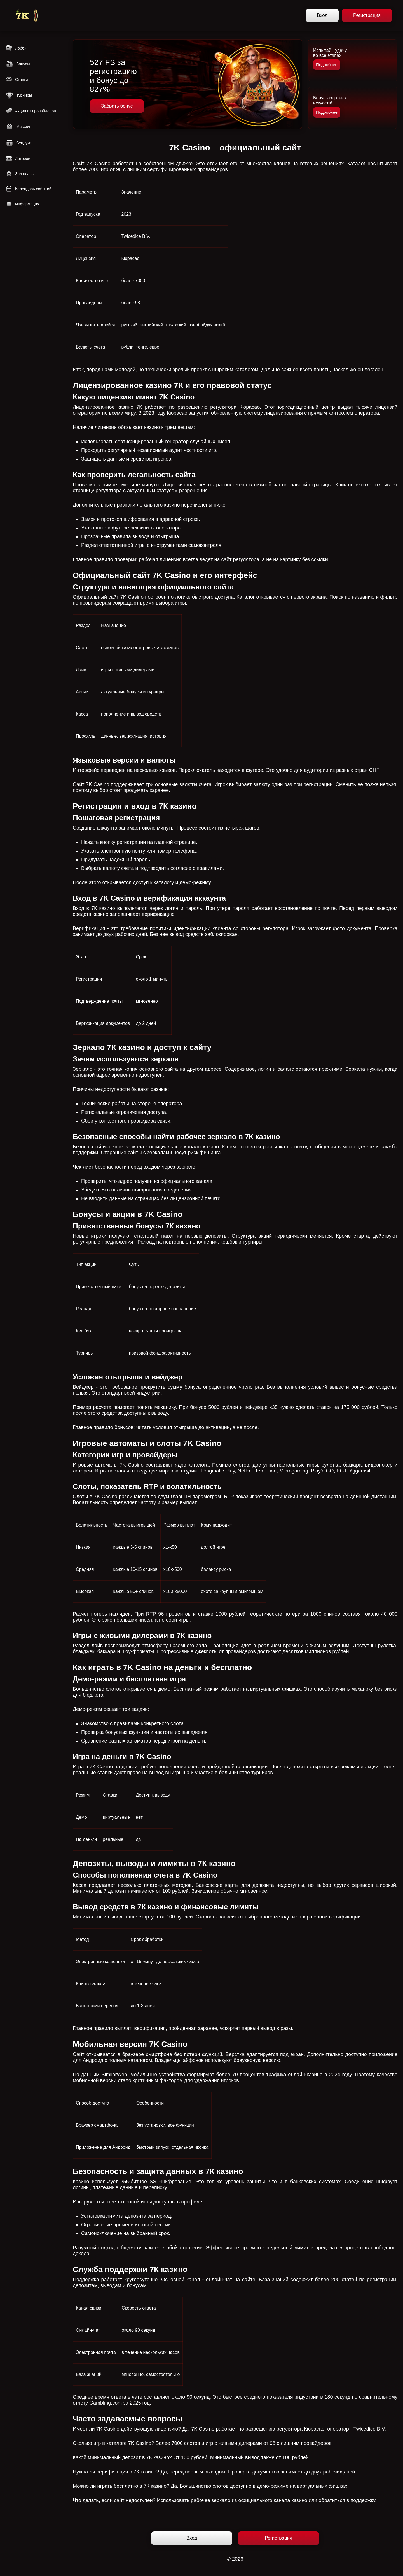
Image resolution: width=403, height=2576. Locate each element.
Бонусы (18, 64)
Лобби (16, 48)
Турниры (19, 95)
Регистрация (367, 15)
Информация (22, 204)
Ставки (17, 79)
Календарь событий (28, 188)
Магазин (18, 127)
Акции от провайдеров (31, 111)
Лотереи (18, 158)
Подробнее (327, 64)
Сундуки (18, 143)
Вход (322, 15)
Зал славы (20, 173)
